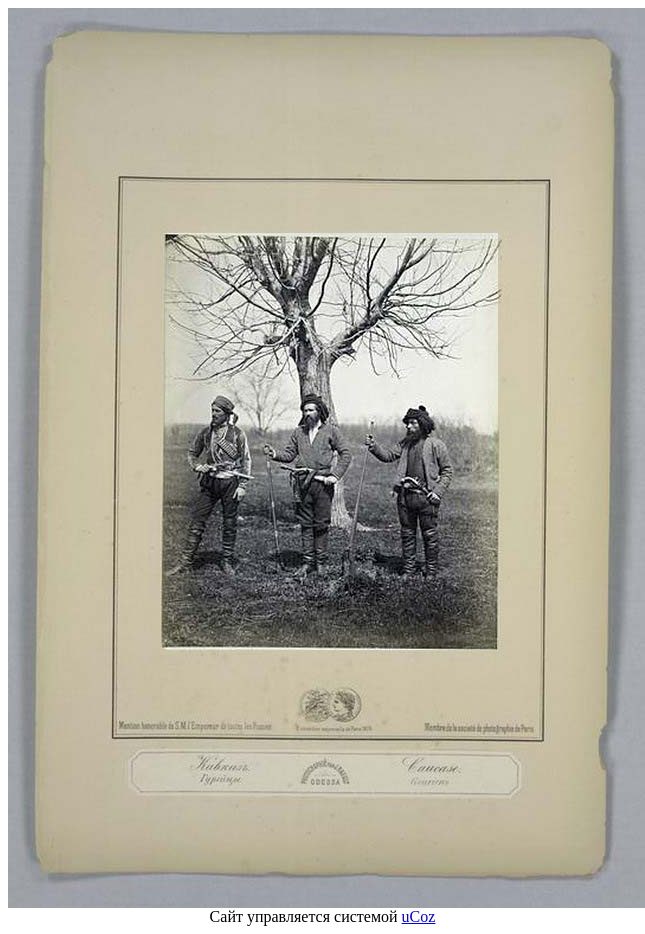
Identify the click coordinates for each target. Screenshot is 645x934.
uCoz (419, 916)
